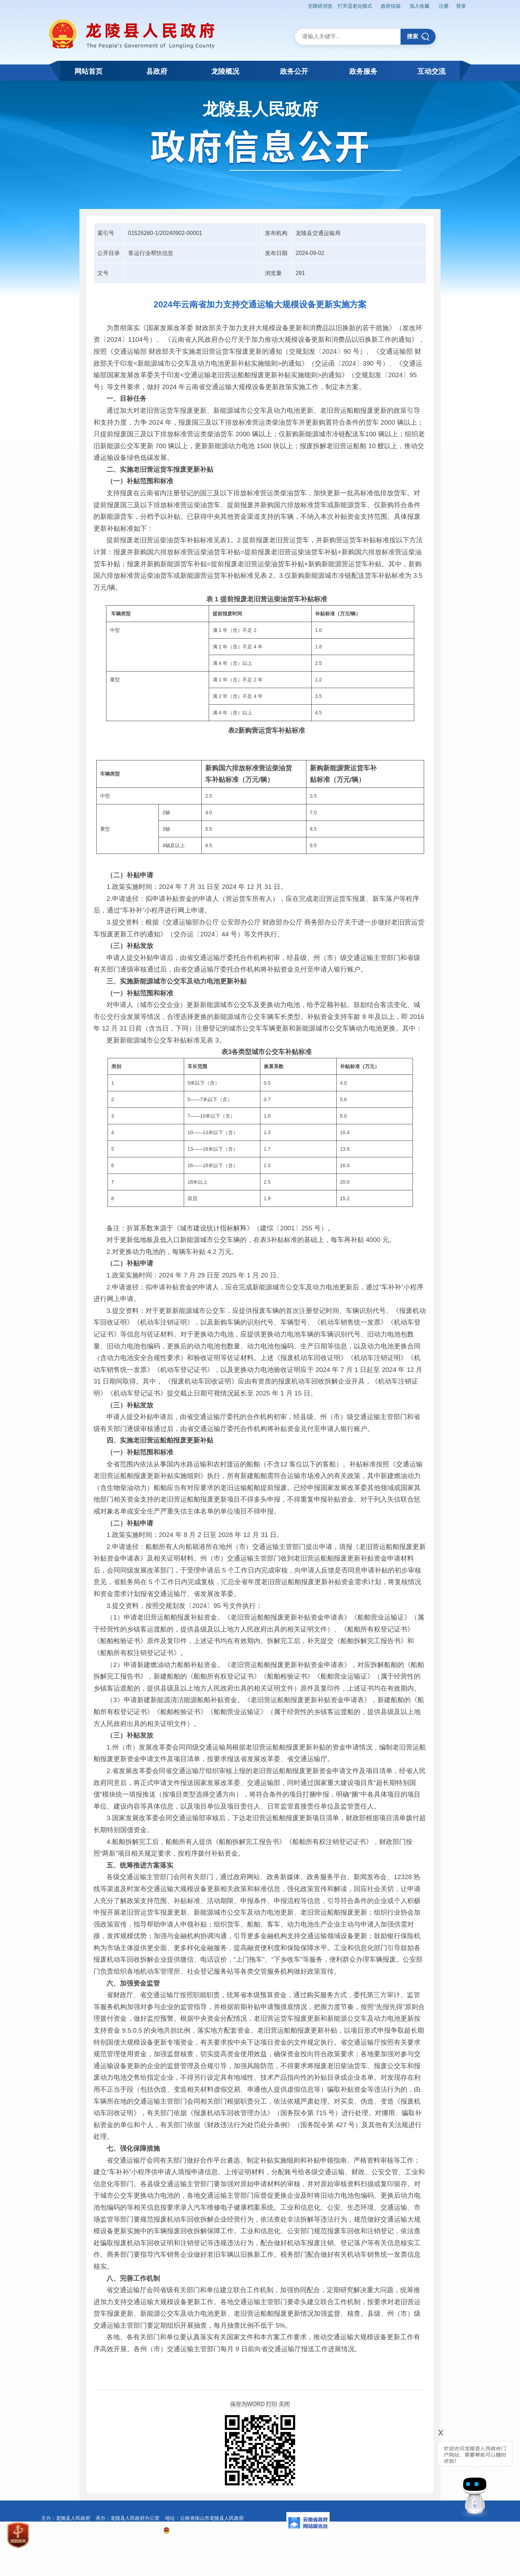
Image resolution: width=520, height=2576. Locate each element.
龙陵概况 (225, 71)
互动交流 (431, 71)
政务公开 (294, 71)
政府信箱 (387, 5)
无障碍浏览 (315, 5)
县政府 (156, 71)
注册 (442, 5)
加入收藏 (417, 5)
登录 (461, 5)
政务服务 (363, 71)
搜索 (418, 36)
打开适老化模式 (350, 5)
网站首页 (88, 71)
